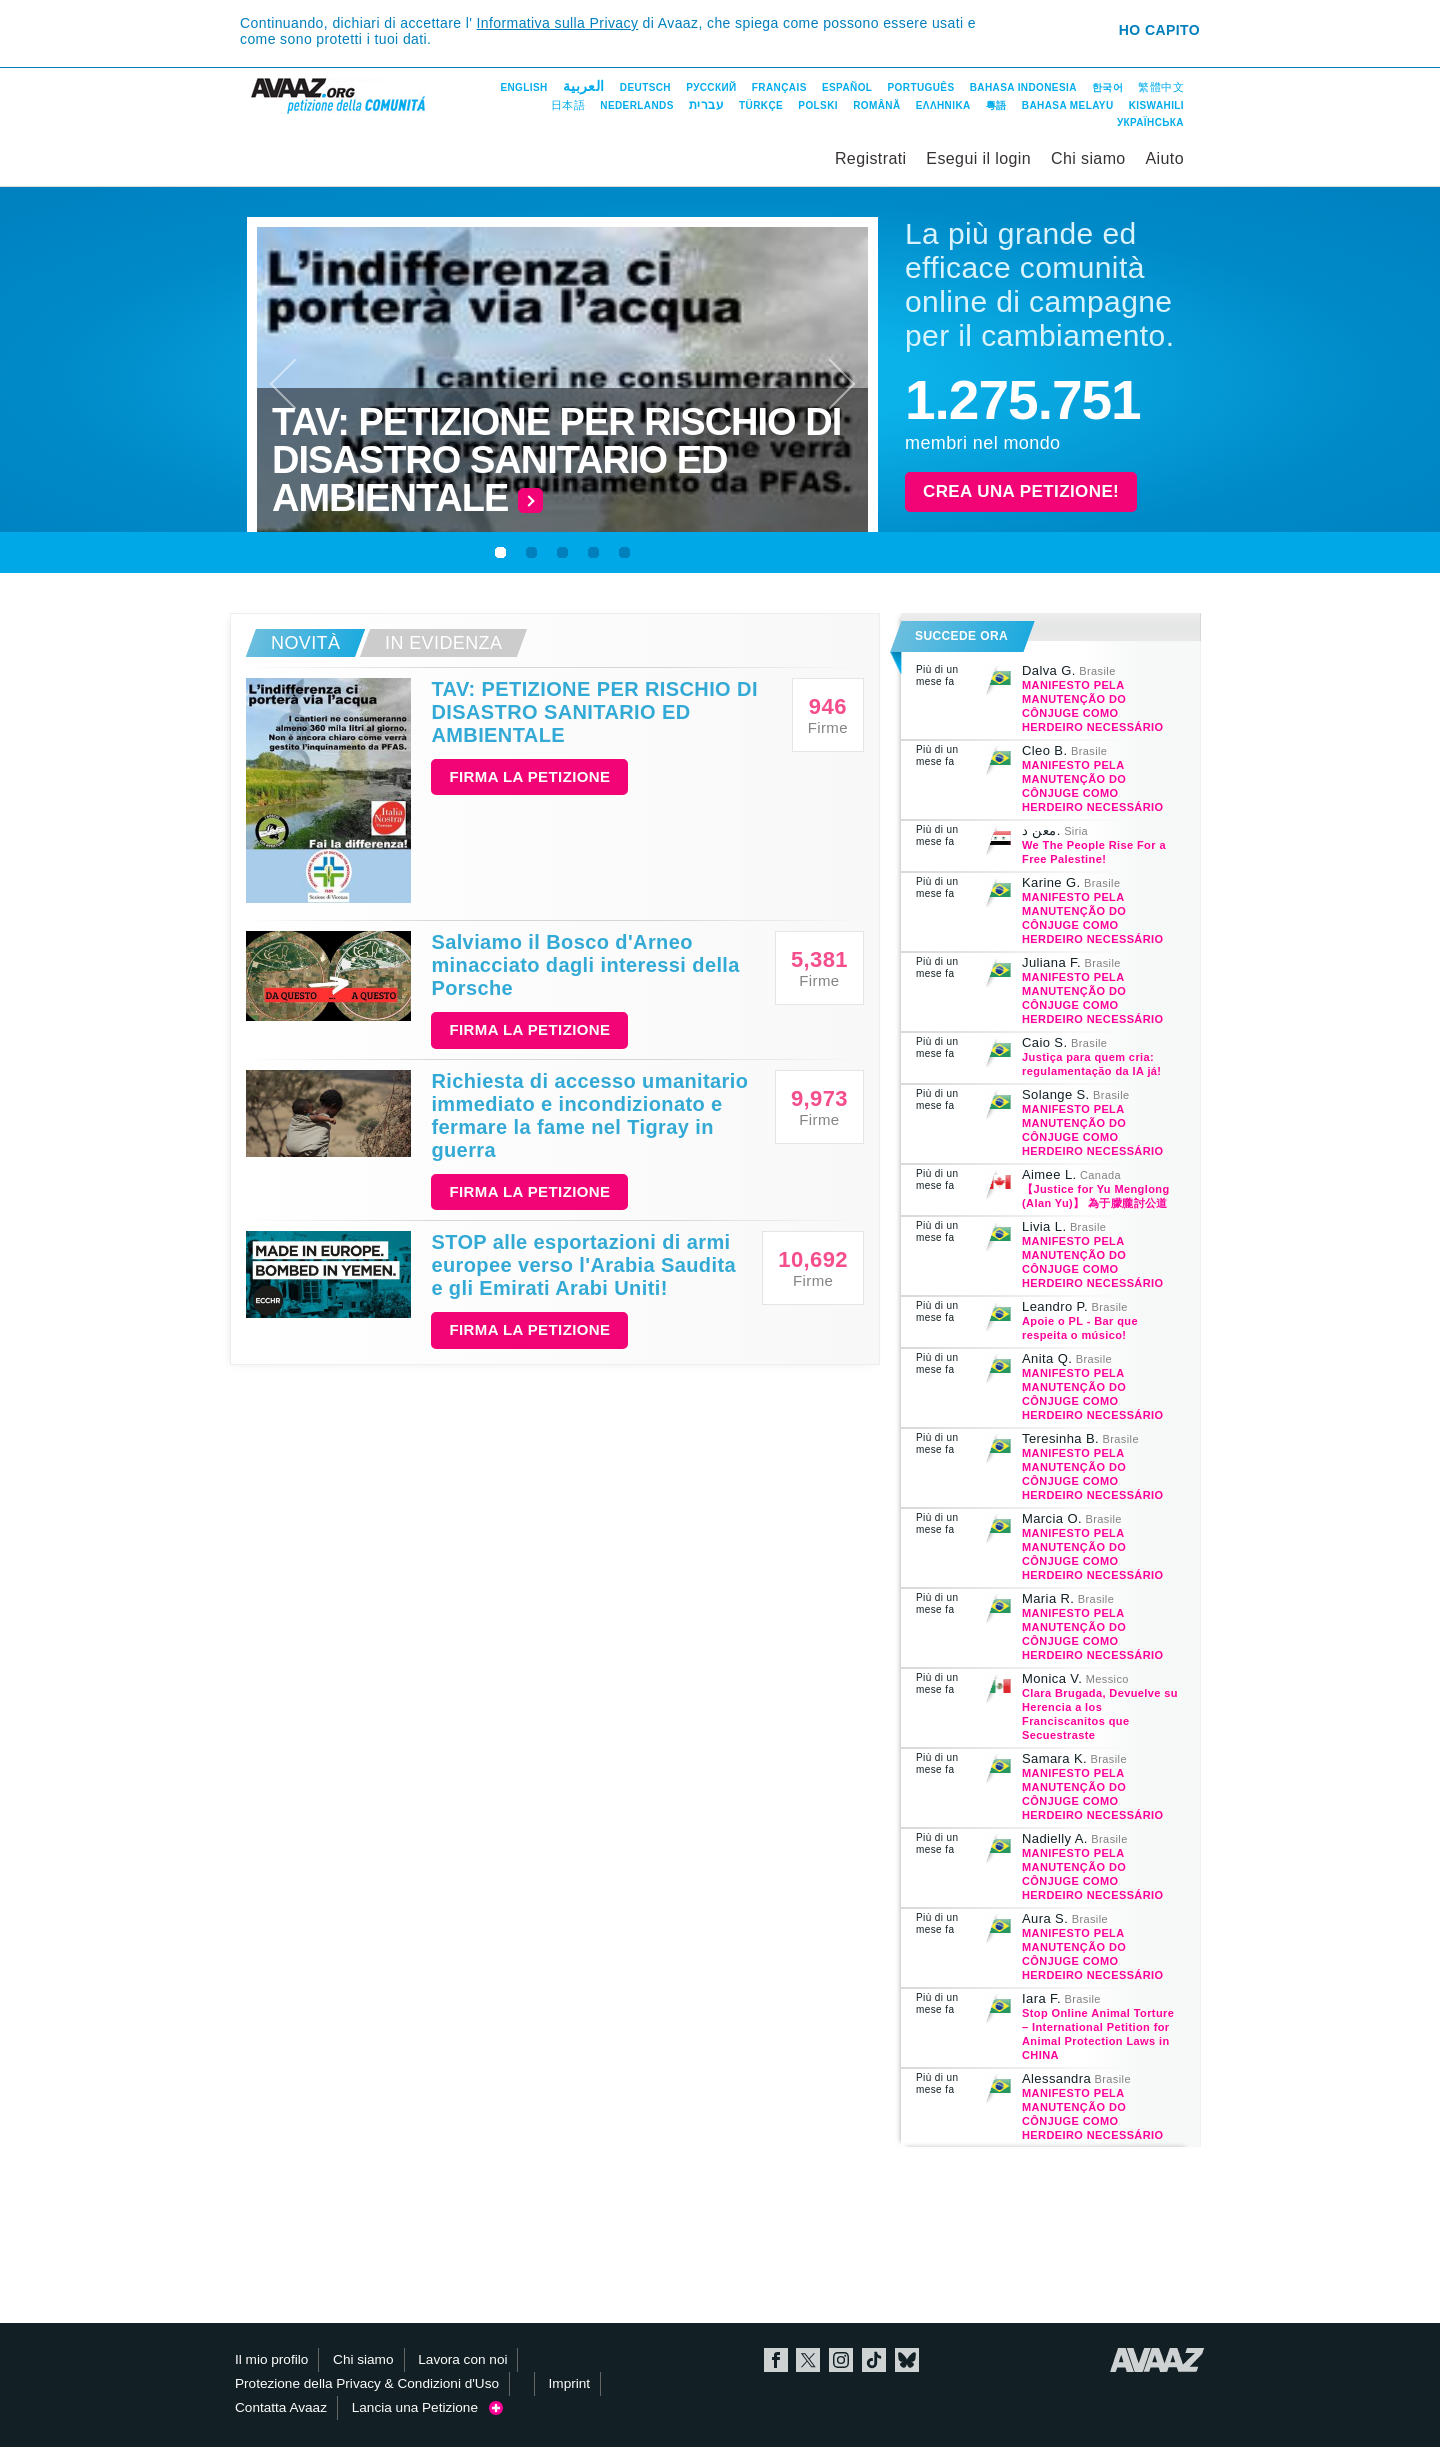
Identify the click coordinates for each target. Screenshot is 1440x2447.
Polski (818, 105)
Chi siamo (1088, 158)
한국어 (1107, 87)
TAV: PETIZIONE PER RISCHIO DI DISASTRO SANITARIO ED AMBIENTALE (594, 712)
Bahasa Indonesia (1023, 87)
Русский (711, 87)
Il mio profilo (271, 2359)
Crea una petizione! (1021, 491)
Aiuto (1165, 158)
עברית (706, 105)
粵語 (996, 105)
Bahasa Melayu (1068, 105)
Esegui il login (978, 158)
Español (847, 87)
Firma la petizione (529, 776)
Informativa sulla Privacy (558, 23)
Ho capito (1159, 30)
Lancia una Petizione (428, 2407)
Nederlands (636, 105)
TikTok (874, 2360)
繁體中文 (1161, 87)
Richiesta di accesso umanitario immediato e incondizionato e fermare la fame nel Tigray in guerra (589, 1115)
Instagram (841, 2360)
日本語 (568, 105)
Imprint (570, 2383)
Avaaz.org (1157, 2360)
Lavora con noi (462, 2359)
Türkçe (761, 105)
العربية (584, 86)
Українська (1150, 122)
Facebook (776, 2360)
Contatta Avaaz (281, 2407)
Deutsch (645, 87)
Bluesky (907, 2360)
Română (876, 105)
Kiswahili (1156, 105)
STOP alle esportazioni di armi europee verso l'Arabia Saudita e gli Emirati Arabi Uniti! (583, 1265)
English (523, 87)
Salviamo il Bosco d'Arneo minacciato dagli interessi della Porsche (585, 965)
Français (779, 87)
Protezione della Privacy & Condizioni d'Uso (367, 2383)
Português (921, 87)
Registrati (871, 158)
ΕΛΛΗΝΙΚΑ (943, 105)
